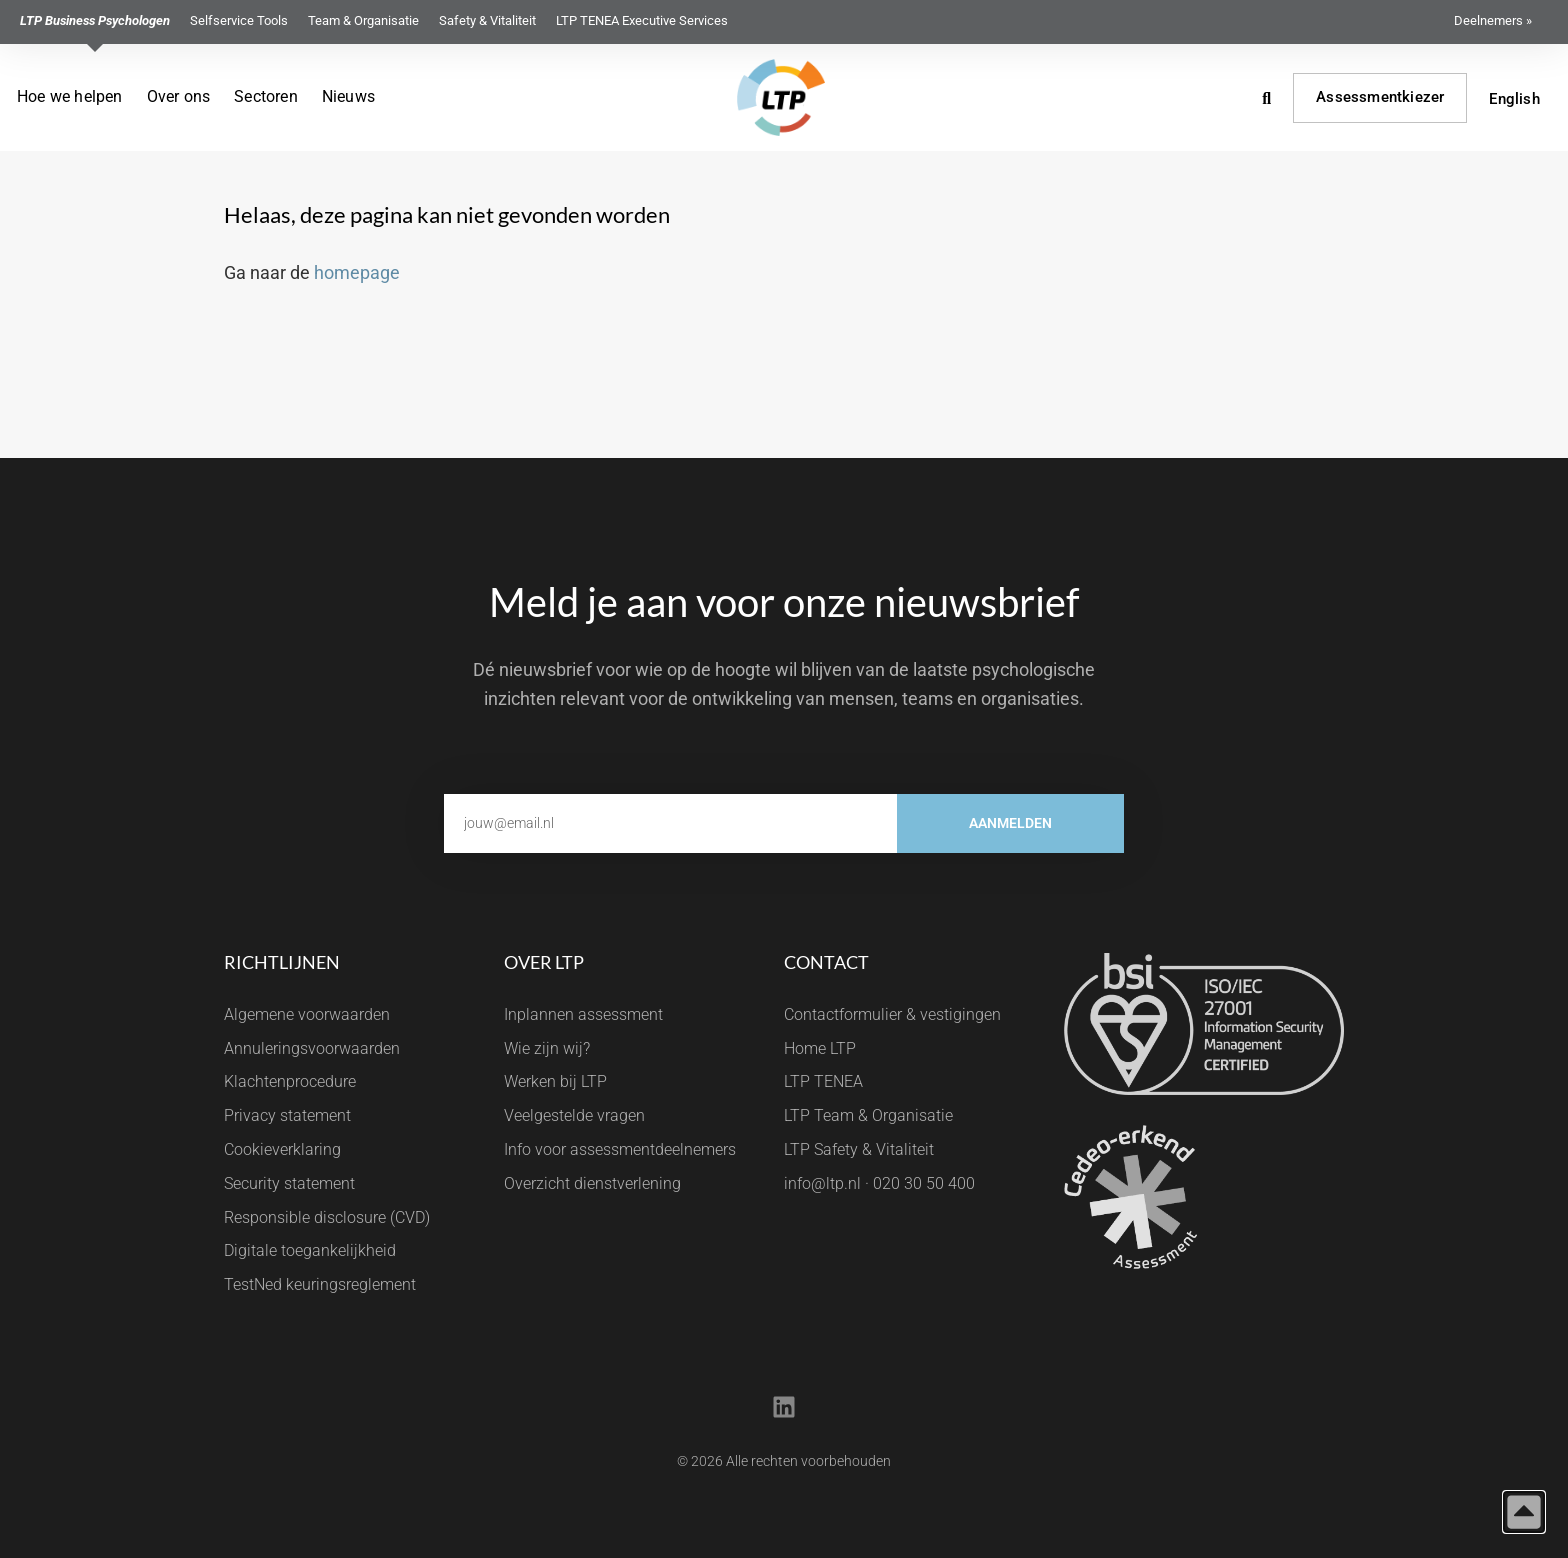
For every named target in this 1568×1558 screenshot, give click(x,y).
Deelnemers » (1493, 20)
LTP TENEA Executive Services (642, 20)
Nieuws (348, 96)
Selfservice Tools (239, 20)
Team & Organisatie (363, 20)
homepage (357, 272)
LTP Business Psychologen (95, 20)
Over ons (179, 96)
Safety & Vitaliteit (487, 20)
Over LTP (544, 962)
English (1514, 99)
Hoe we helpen (70, 96)
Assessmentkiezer (1380, 97)
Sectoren (266, 96)
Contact (826, 962)
